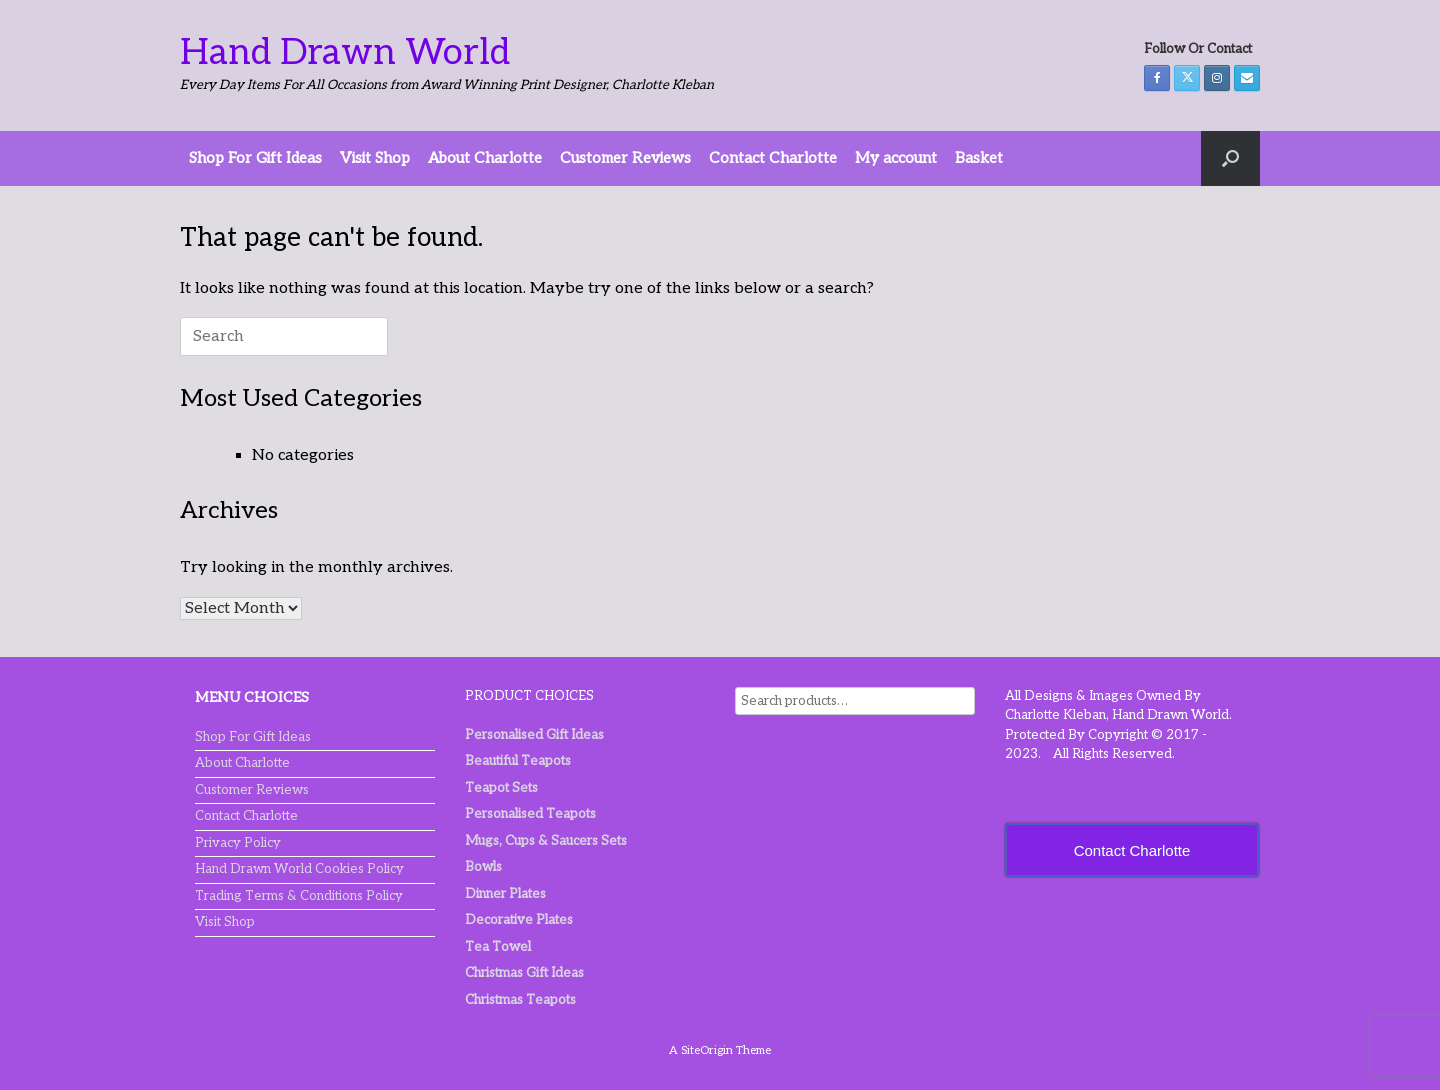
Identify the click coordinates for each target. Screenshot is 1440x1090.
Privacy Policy (238, 843)
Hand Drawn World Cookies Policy (299, 869)
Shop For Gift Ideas (255, 158)
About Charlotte (485, 158)
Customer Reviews (625, 158)
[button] (1230, 158)
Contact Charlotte (773, 158)
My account (896, 158)
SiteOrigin (707, 1050)
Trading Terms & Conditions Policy (299, 896)
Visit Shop (375, 158)
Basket (979, 158)
